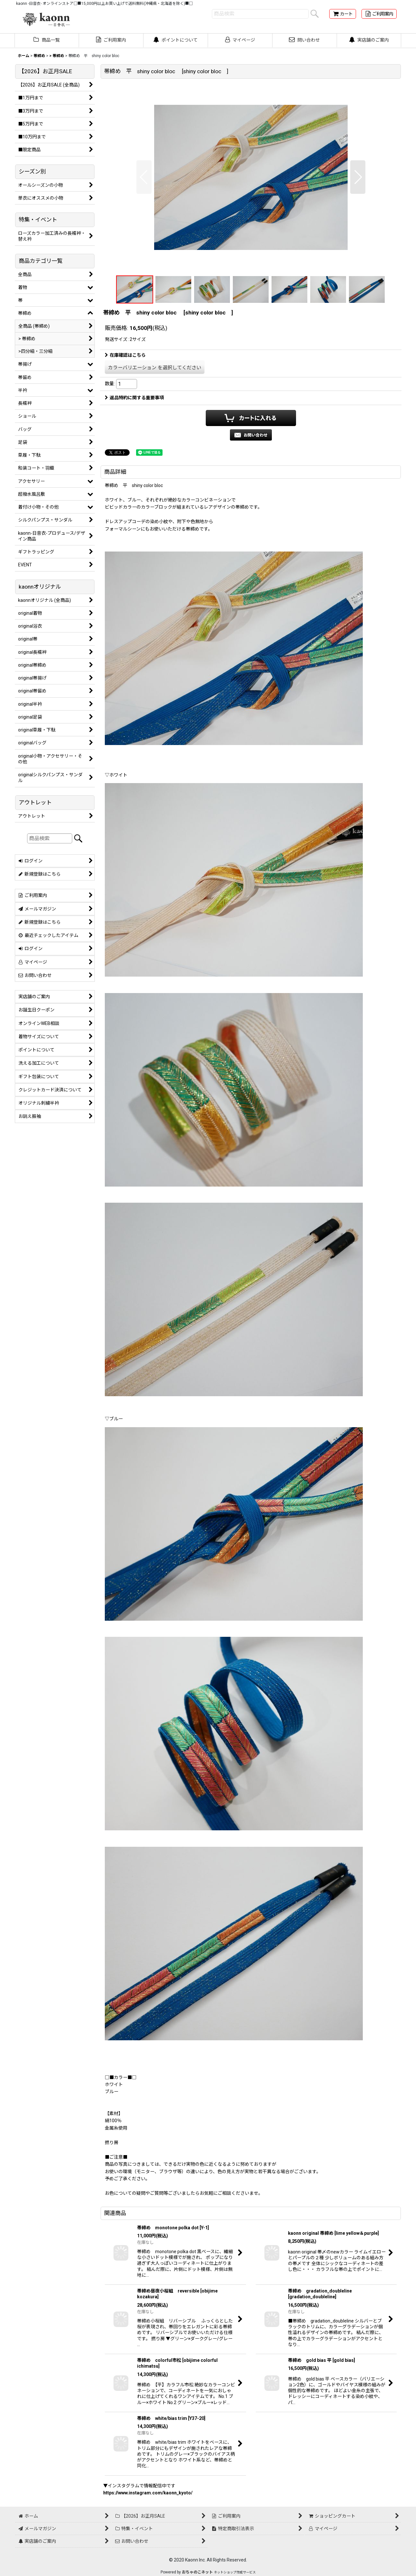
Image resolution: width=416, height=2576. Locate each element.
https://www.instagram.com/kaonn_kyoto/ (148, 2492)
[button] (144, 177)
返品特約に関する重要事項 (134, 397)
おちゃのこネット (197, 2572)
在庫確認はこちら (125, 355)
